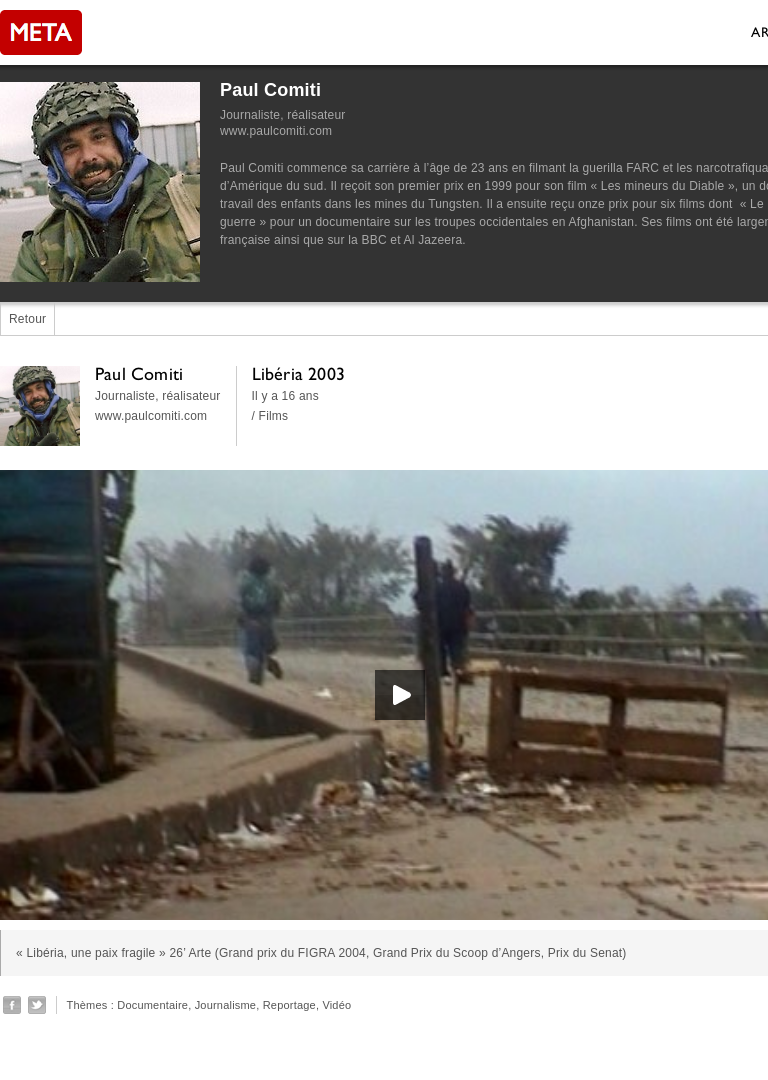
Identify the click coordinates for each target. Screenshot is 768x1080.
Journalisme (226, 1005)
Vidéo (336, 1005)
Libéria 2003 (298, 373)
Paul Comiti (270, 90)
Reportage (289, 1005)
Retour (27, 319)
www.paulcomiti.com (276, 131)
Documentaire (152, 1005)
